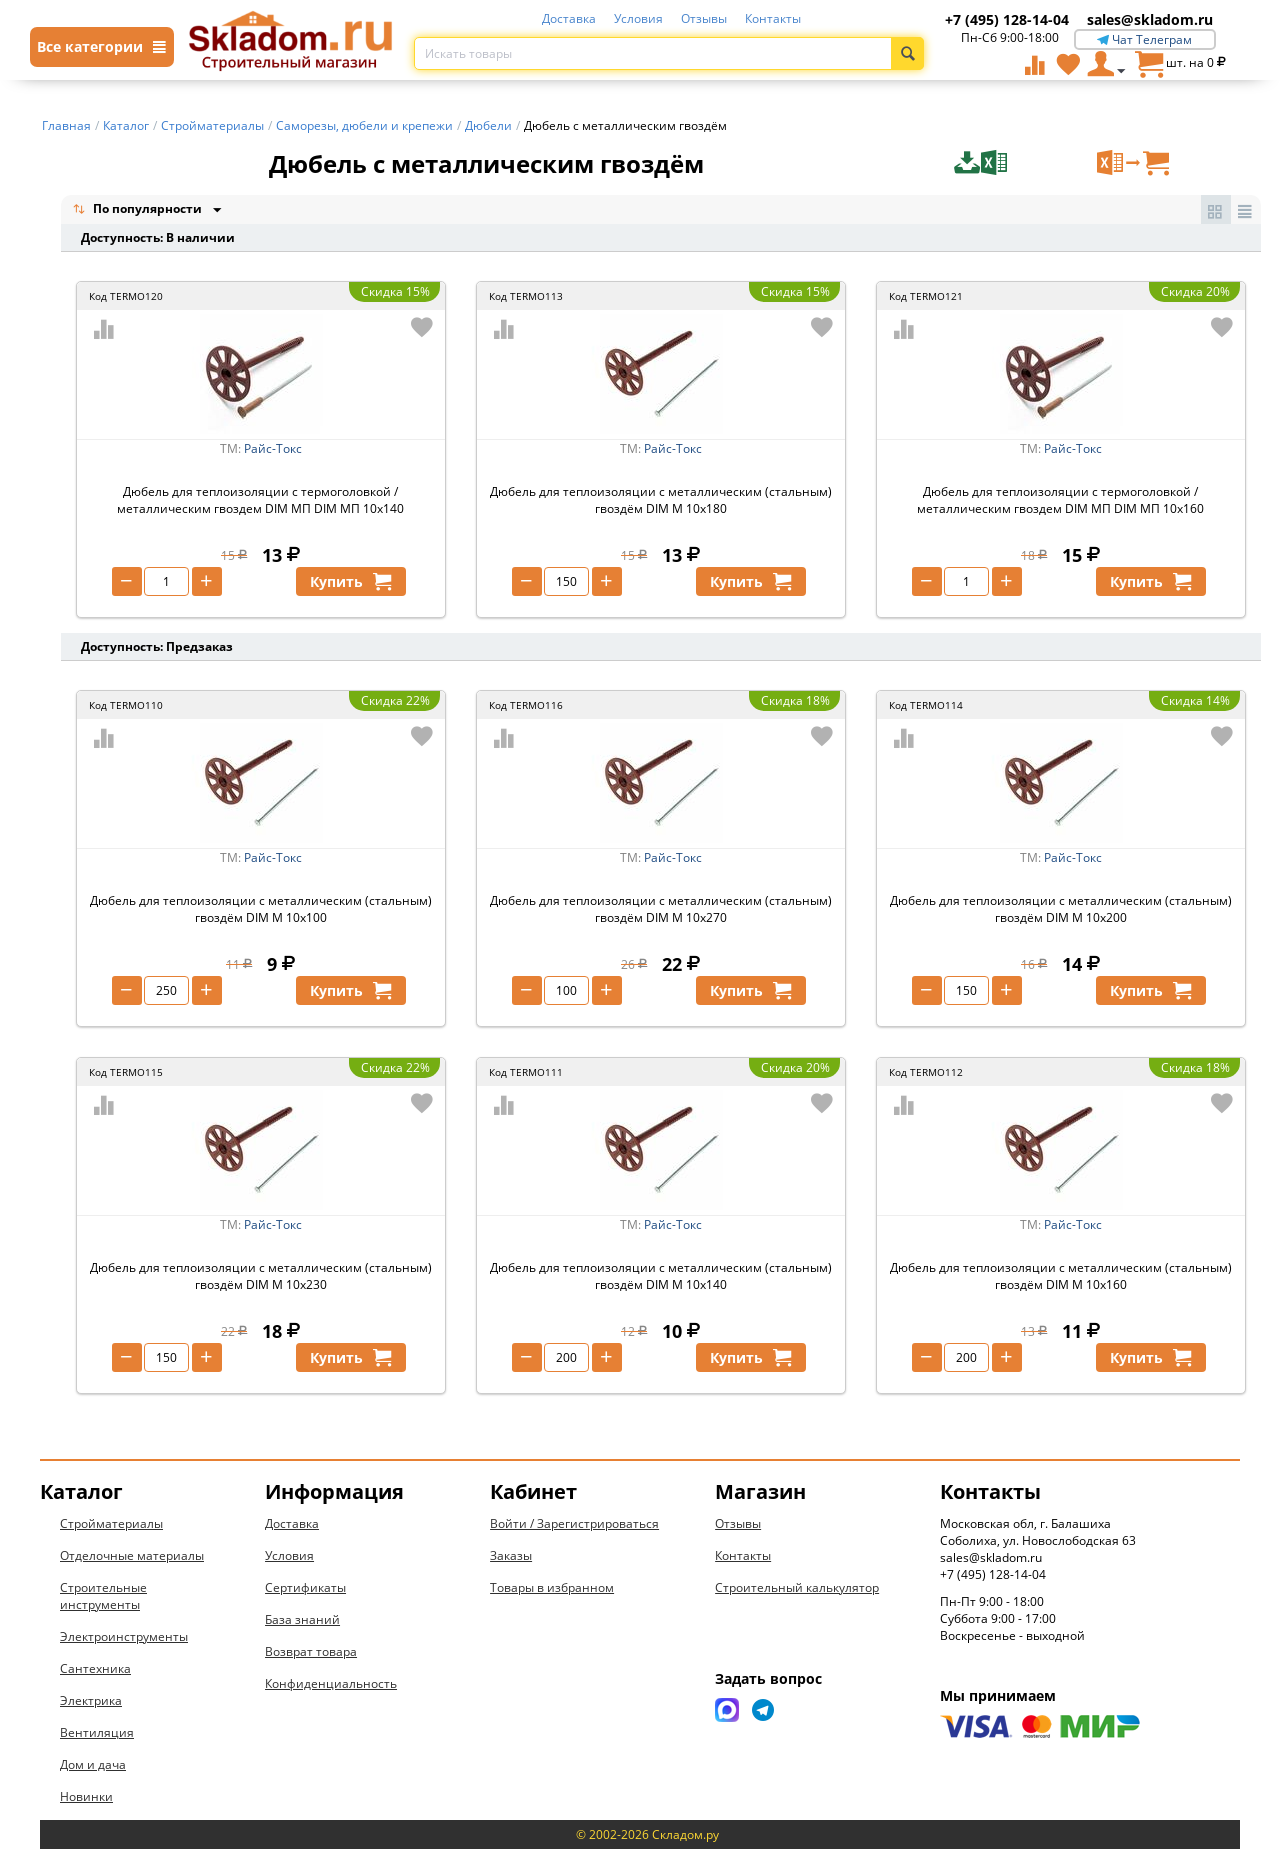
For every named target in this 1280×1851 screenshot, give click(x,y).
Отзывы (704, 18)
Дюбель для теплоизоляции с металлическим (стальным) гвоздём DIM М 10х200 (1061, 911)
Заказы (511, 1557)
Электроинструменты (124, 1638)
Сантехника (95, 1670)
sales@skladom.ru (1150, 19)
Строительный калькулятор (797, 1589)
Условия (638, 18)
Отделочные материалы (132, 1557)
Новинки (86, 1798)
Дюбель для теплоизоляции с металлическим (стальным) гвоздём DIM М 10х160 (1061, 1278)
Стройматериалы (111, 1525)
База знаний (302, 1621)
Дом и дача (93, 1766)
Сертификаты (305, 1589)
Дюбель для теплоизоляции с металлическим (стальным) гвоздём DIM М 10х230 (261, 1278)
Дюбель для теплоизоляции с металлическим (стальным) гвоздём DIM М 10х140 (661, 1278)
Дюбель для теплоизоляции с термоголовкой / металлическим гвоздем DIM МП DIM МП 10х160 (1060, 502)
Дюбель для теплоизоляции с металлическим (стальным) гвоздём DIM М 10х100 (261, 911)
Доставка (569, 18)
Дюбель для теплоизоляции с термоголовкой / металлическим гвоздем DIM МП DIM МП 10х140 (260, 502)
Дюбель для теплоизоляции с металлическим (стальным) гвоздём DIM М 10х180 (661, 502)
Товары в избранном (552, 1589)
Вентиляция (97, 1734)
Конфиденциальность (331, 1685)
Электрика (91, 1702)
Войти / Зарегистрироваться (574, 1525)
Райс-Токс (273, 450)
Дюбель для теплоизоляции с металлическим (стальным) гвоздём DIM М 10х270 (661, 911)
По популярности (139, 210)
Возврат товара (311, 1653)
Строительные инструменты (103, 1598)
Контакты (773, 18)
